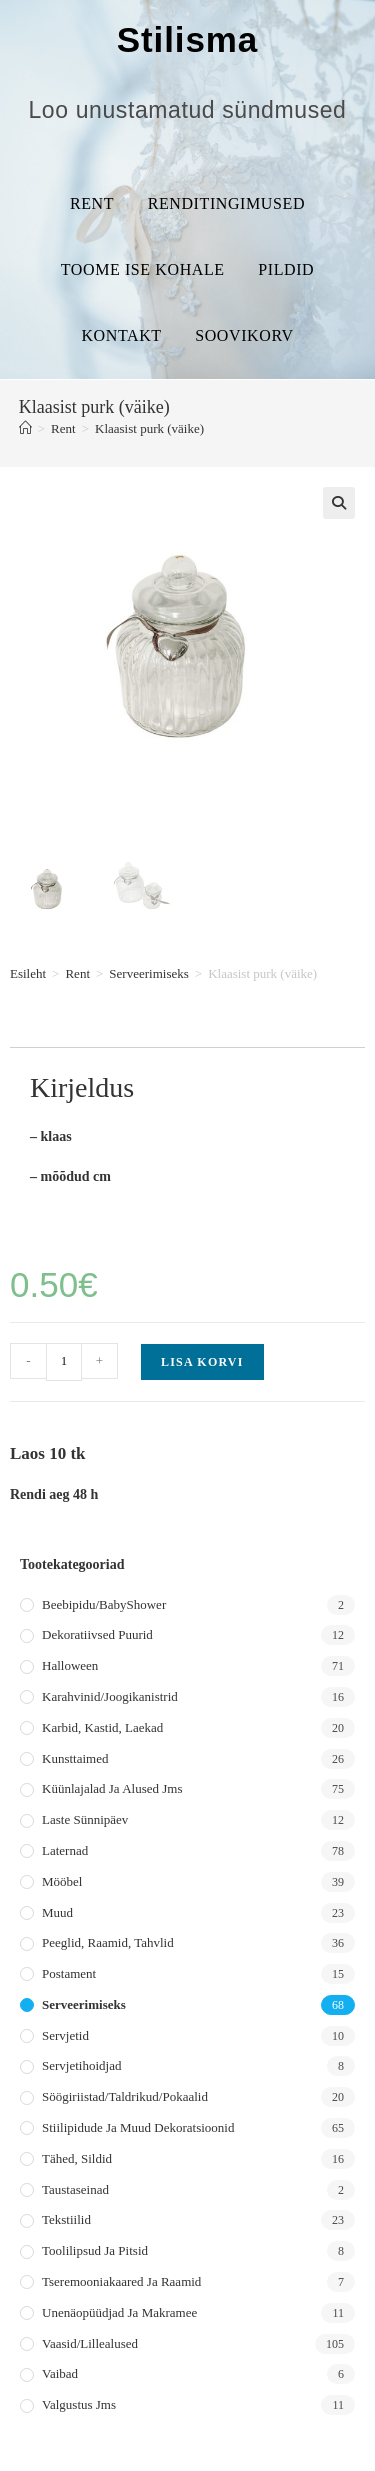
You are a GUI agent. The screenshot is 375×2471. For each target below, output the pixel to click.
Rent (92, 203)
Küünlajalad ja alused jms (112, 1788)
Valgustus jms (79, 2404)
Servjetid (65, 2035)
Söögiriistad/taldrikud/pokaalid (125, 2096)
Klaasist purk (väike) (149, 428)
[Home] (25, 428)
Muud (57, 1912)
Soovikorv (244, 335)
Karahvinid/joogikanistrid (110, 1696)
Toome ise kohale (143, 269)
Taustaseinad (75, 2189)
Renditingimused (226, 203)
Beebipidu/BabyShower (104, 1604)
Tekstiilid (66, 2219)
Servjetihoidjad (81, 2065)
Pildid (286, 269)
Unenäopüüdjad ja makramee (119, 2312)
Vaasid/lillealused (90, 2343)
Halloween (70, 1665)
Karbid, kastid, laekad (102, 1727)
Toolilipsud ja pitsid (95, 2250)
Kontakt (121, 335)
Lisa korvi (202, 1362)
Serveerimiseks (148, 973)
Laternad (65, 1850)
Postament (69, 1973)
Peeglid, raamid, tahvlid (108, 1942)
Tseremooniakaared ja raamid (121, 2281)
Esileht (28, 973)
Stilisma (187, 39)
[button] (339, 503)
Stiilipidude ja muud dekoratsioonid (138, 2127)
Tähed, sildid (77, 2158)
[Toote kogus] (64, 1362)
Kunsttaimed (75, 1758)
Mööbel (62, 1881)
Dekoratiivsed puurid (97, 1634)
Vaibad (60, 2373)
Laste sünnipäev (85, 1819)
